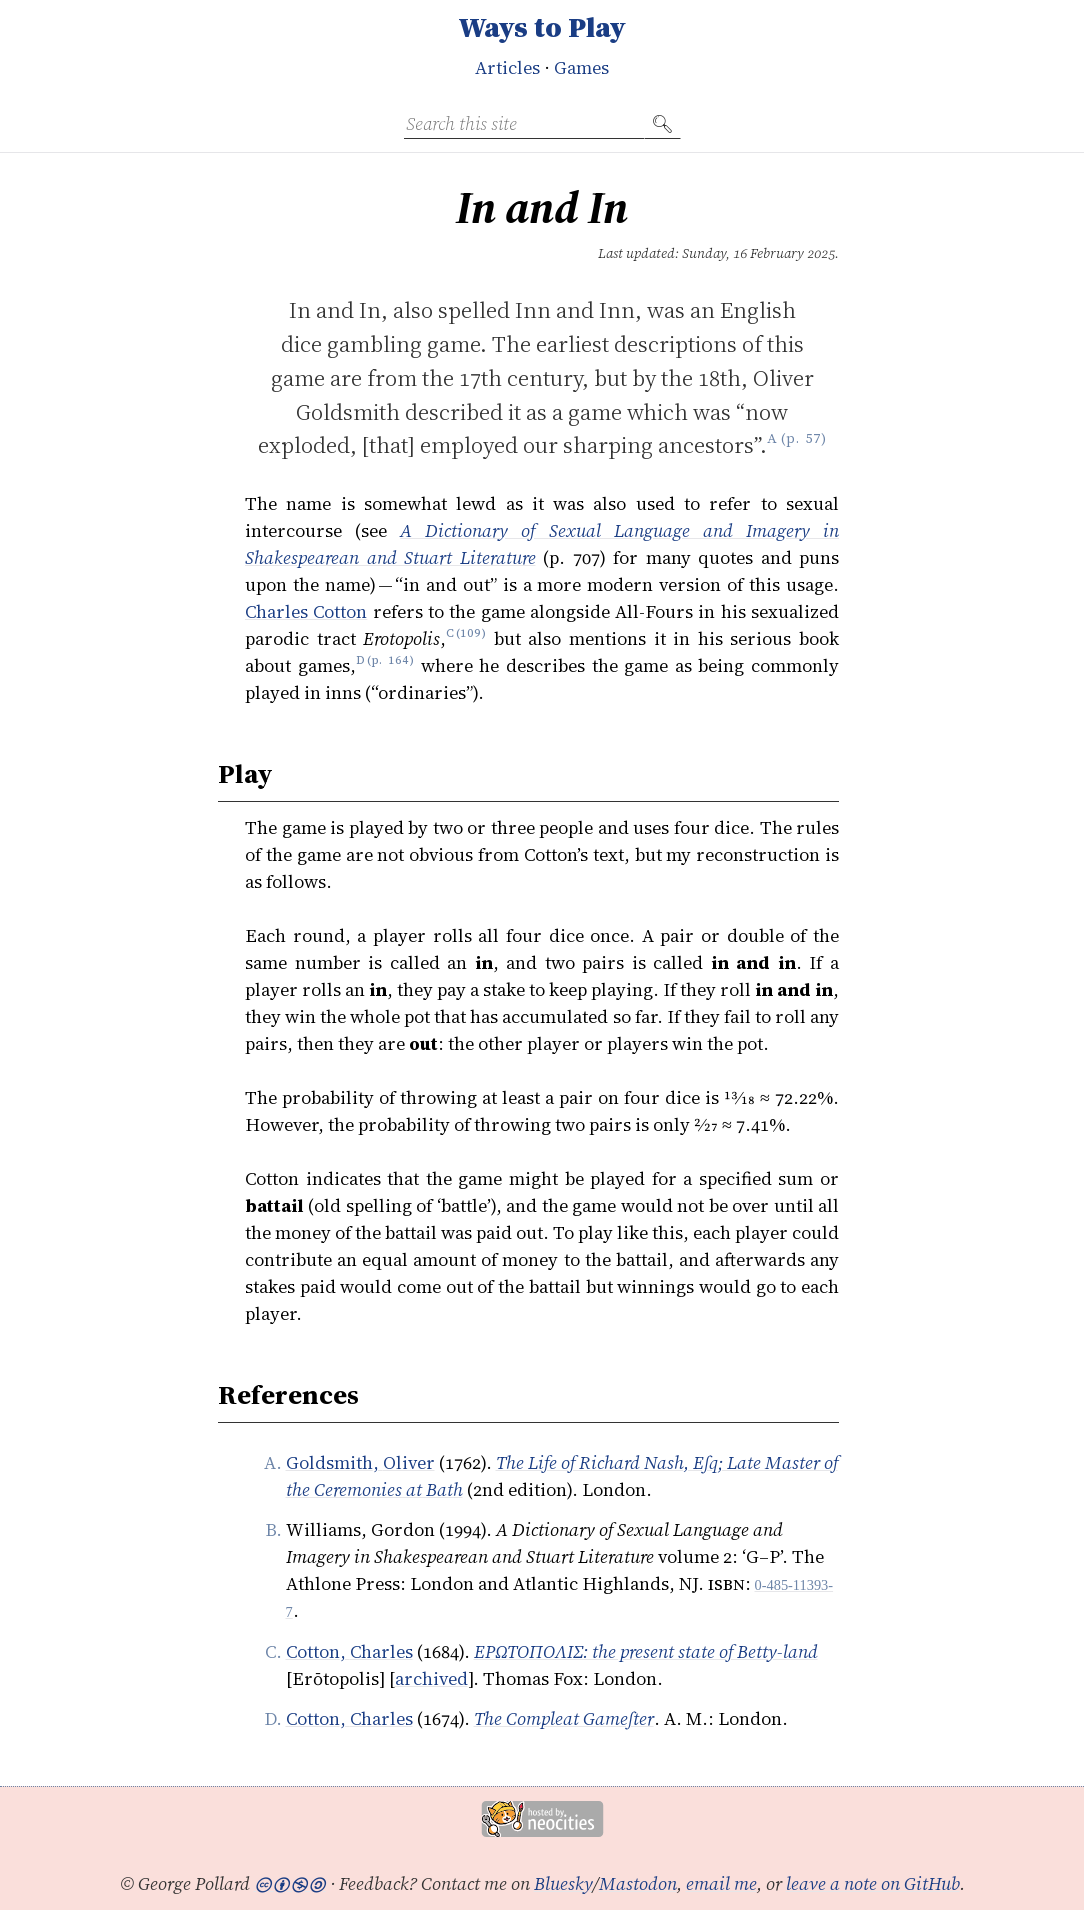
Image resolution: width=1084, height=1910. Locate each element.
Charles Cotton (306, 611)
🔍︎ (662, 123)
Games (581, 67)
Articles (507, 67)
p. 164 (390, 665)
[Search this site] (524, 124)
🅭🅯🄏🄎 (290, 1883)
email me (721, 1883)
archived (431, 1678)
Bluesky (563, 1883)
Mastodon (638, 1883)
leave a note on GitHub (873, 1883)
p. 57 (803, 445)
